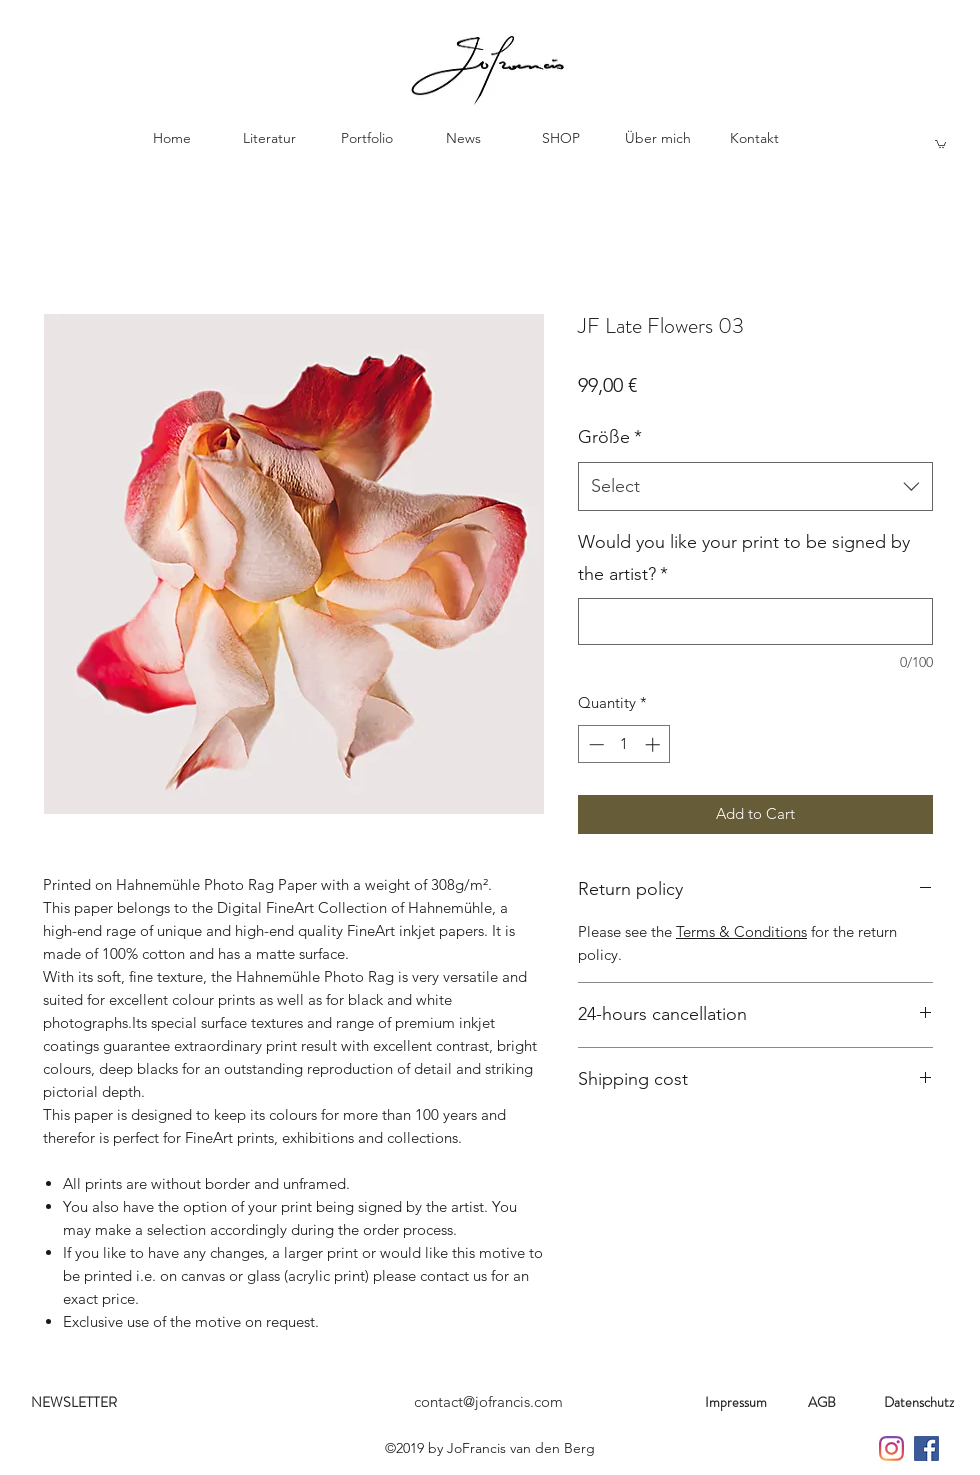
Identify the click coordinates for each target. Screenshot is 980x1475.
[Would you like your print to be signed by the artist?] (755, 621)
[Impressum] (735, 1403)
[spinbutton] (624, 744)
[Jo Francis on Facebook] (926, 1448)
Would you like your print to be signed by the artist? (744, 558)
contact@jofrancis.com (488, 1401)
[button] (940, 143)
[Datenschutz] (919, 1403)
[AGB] (821, 1403)
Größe (610, 437)
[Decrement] (594, 744)
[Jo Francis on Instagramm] (891, 1448)
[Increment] (654, 744)
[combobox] (755, 487)
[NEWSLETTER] (74, 1403)
